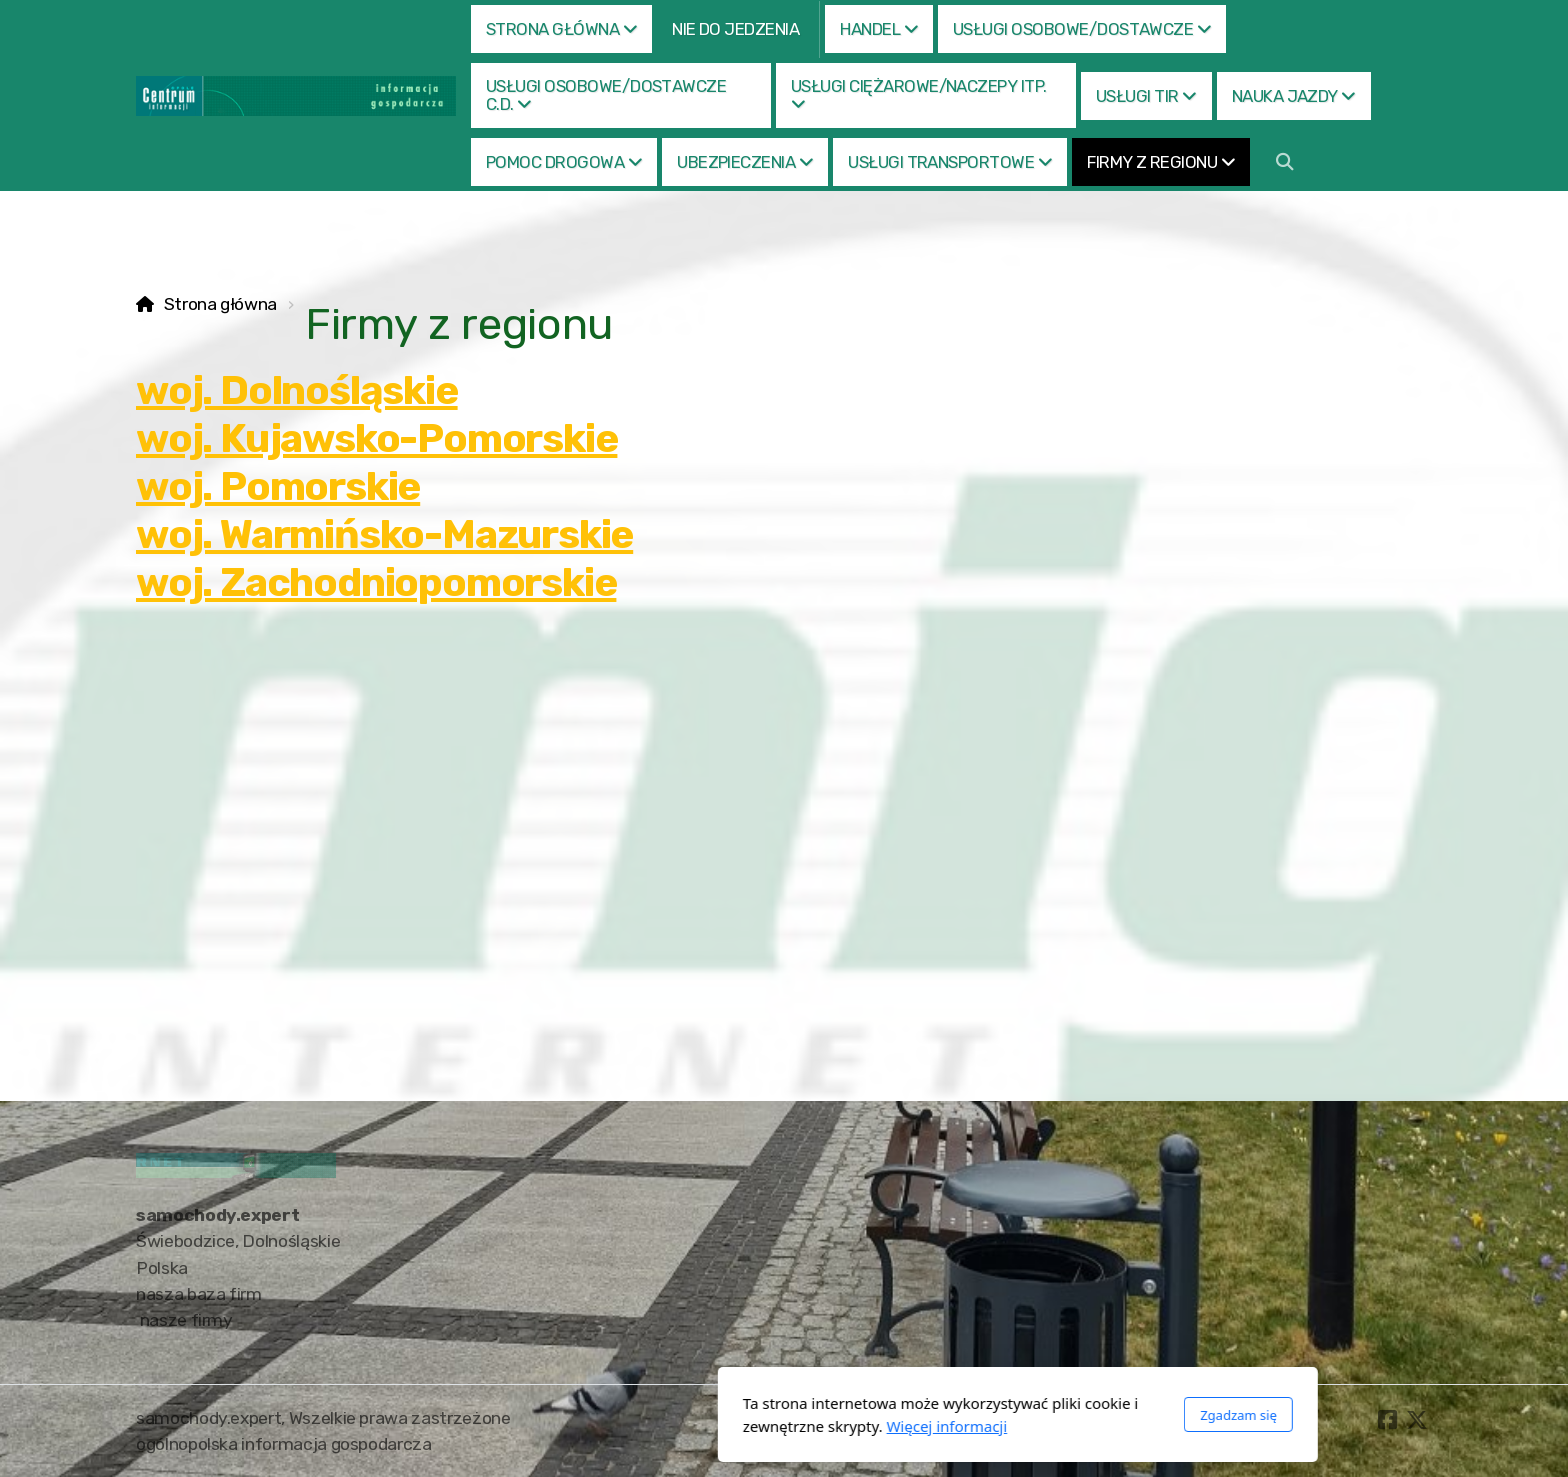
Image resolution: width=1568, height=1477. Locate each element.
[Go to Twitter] (1417, 1420)
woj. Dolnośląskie (297, 390)
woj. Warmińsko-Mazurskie (384, 534)
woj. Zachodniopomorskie (376, 582)
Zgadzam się (1004, 1415)
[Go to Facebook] (1387, 1420)
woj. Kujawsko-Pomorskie (376, 438)
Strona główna (220, 304)
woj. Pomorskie (278, 486)
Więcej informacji (713, 1426)
